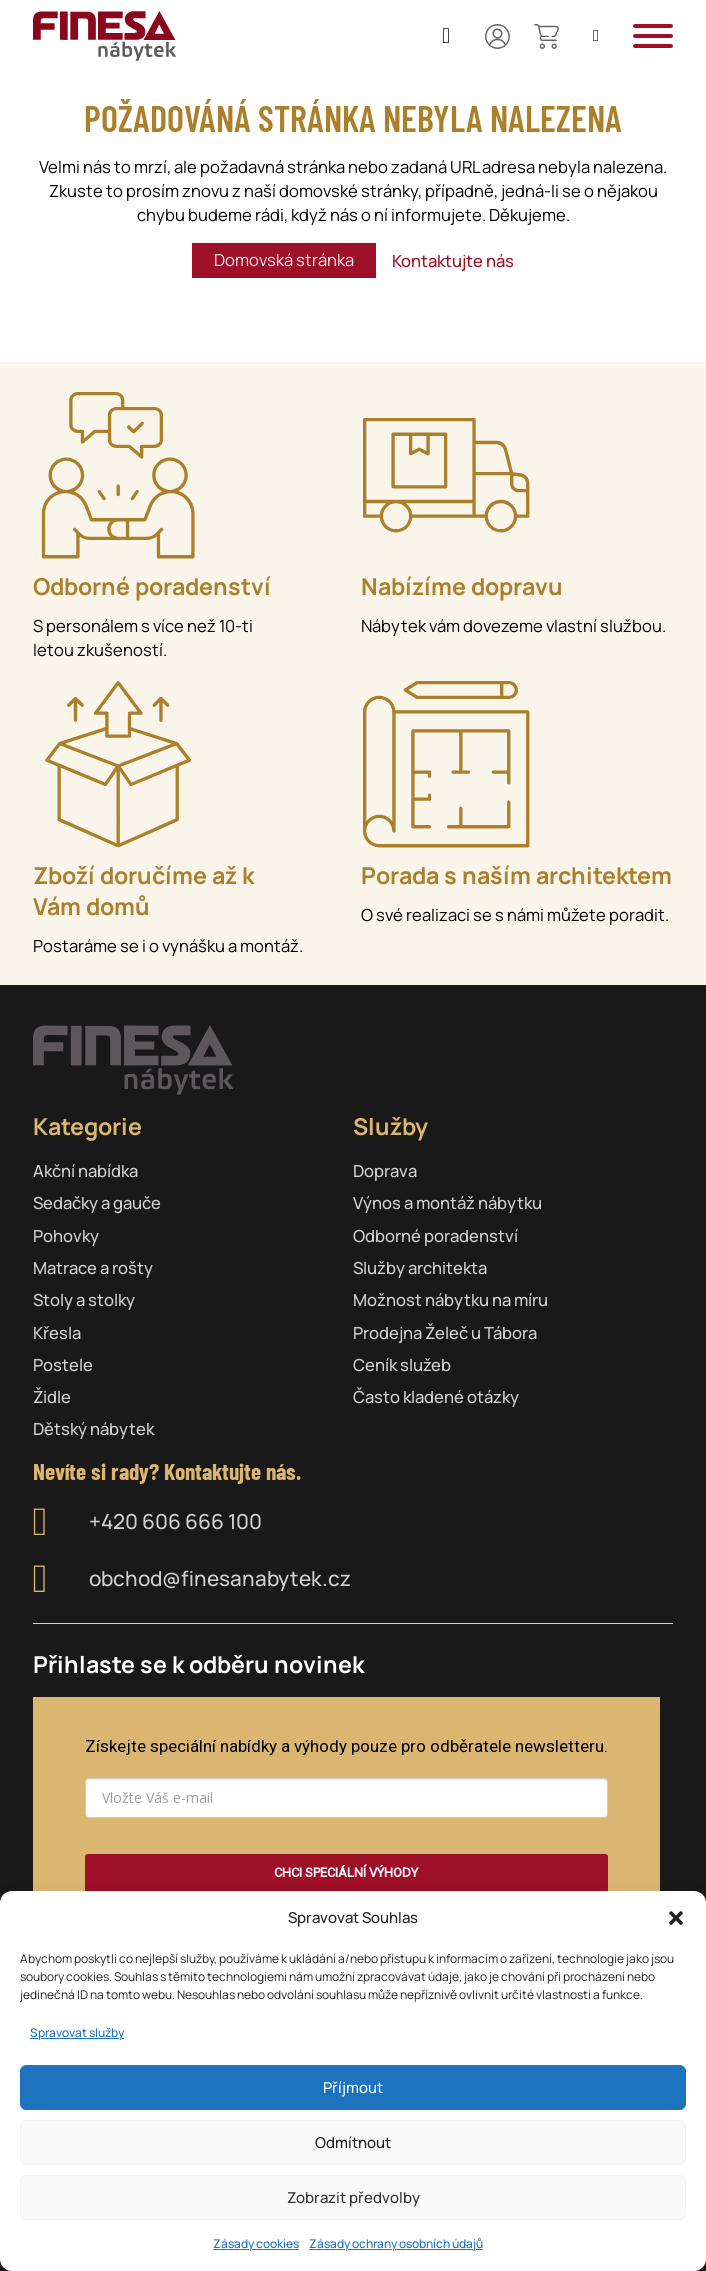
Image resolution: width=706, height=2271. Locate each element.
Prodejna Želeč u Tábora (445, 1332)
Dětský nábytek (93, 1428)
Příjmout (353, 2087)
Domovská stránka (284, 259)
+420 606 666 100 (175, 1522)
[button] (676, 1918)
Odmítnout (353, 2142)
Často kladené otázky (436, 1396)
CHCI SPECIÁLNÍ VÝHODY (346, 1872)
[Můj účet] (497, 36)
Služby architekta (420, 1267)
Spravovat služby (77, 2032)
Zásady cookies (256, 2243)
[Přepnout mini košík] (546, 36)
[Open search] (596, 36)
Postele (63, 1364)
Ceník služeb (402, 1364)
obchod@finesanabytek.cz (220, 1579)
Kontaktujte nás (453, 260)
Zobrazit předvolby (353, 2197)
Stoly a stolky (84, 1299)
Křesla (57, 1332)
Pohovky (66, 1235)
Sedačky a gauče (97, 1202)
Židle (52, 1396)
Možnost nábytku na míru (450, 1299)
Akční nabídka (85, 1170)
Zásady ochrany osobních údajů (396, 2243)
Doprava (385, 1170)
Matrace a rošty (93, 1267)
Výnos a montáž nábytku (447, 1202)
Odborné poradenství (435, 1235)
